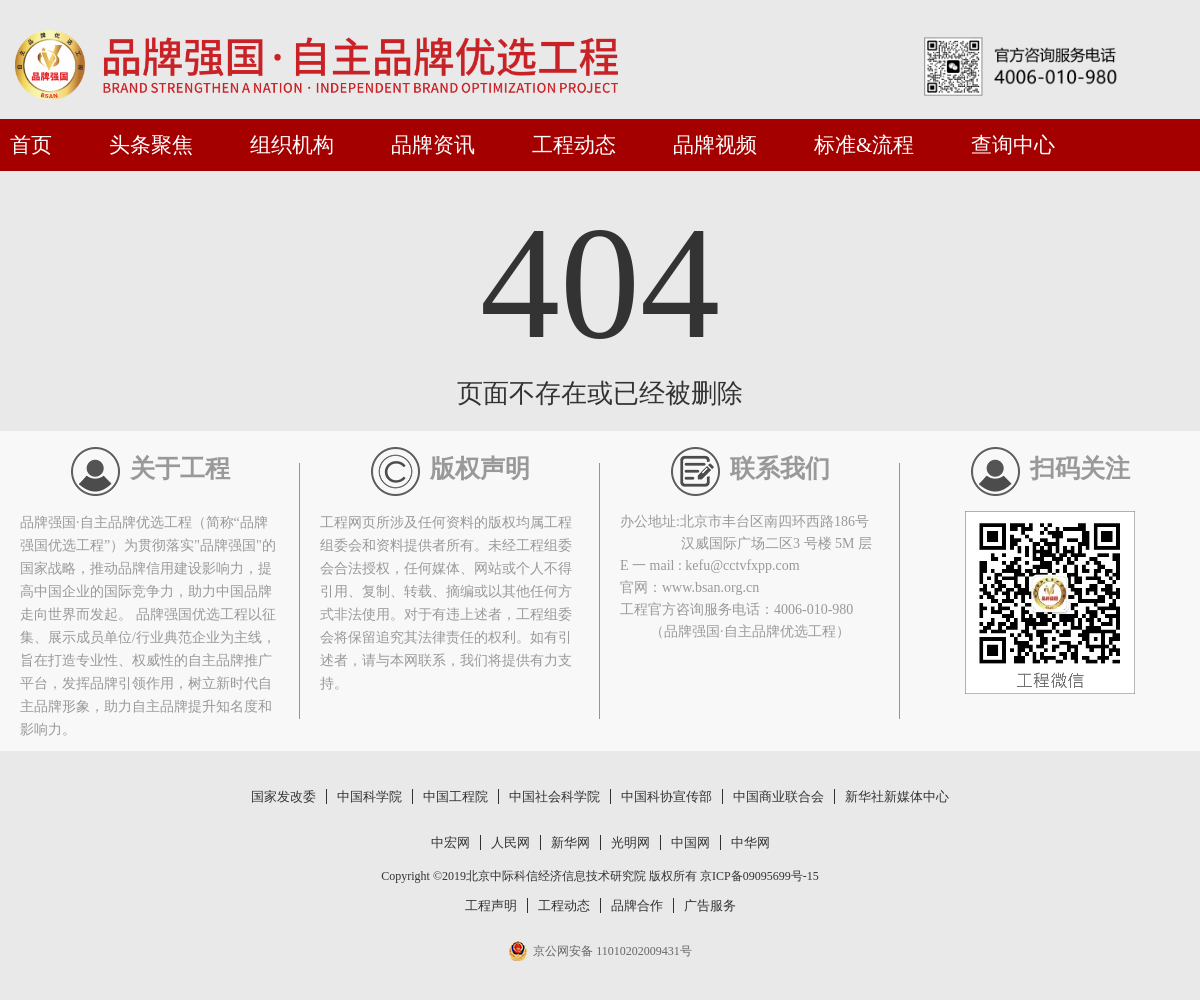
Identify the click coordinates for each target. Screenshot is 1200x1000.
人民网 (510, 842)
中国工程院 (455, 796)
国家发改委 (283, 796)
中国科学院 (369, 796)
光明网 (630, 842)
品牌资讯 (433, 145)
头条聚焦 (151, 145)
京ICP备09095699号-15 (759, 876)
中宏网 (450, 842)
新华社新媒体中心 (897, 796)
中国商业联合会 (778, 796)
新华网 (570, 842)
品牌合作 (637, 905)
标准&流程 (864, 145)
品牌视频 (715, 145)
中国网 (690, 842)
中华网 (750, 842)
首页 (31, 145)
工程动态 (574, 145)
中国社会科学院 (554, 796)
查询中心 (1013, 145)
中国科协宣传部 (666, 796)
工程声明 (491, 905)
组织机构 (292, 145)
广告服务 (710, 905)
